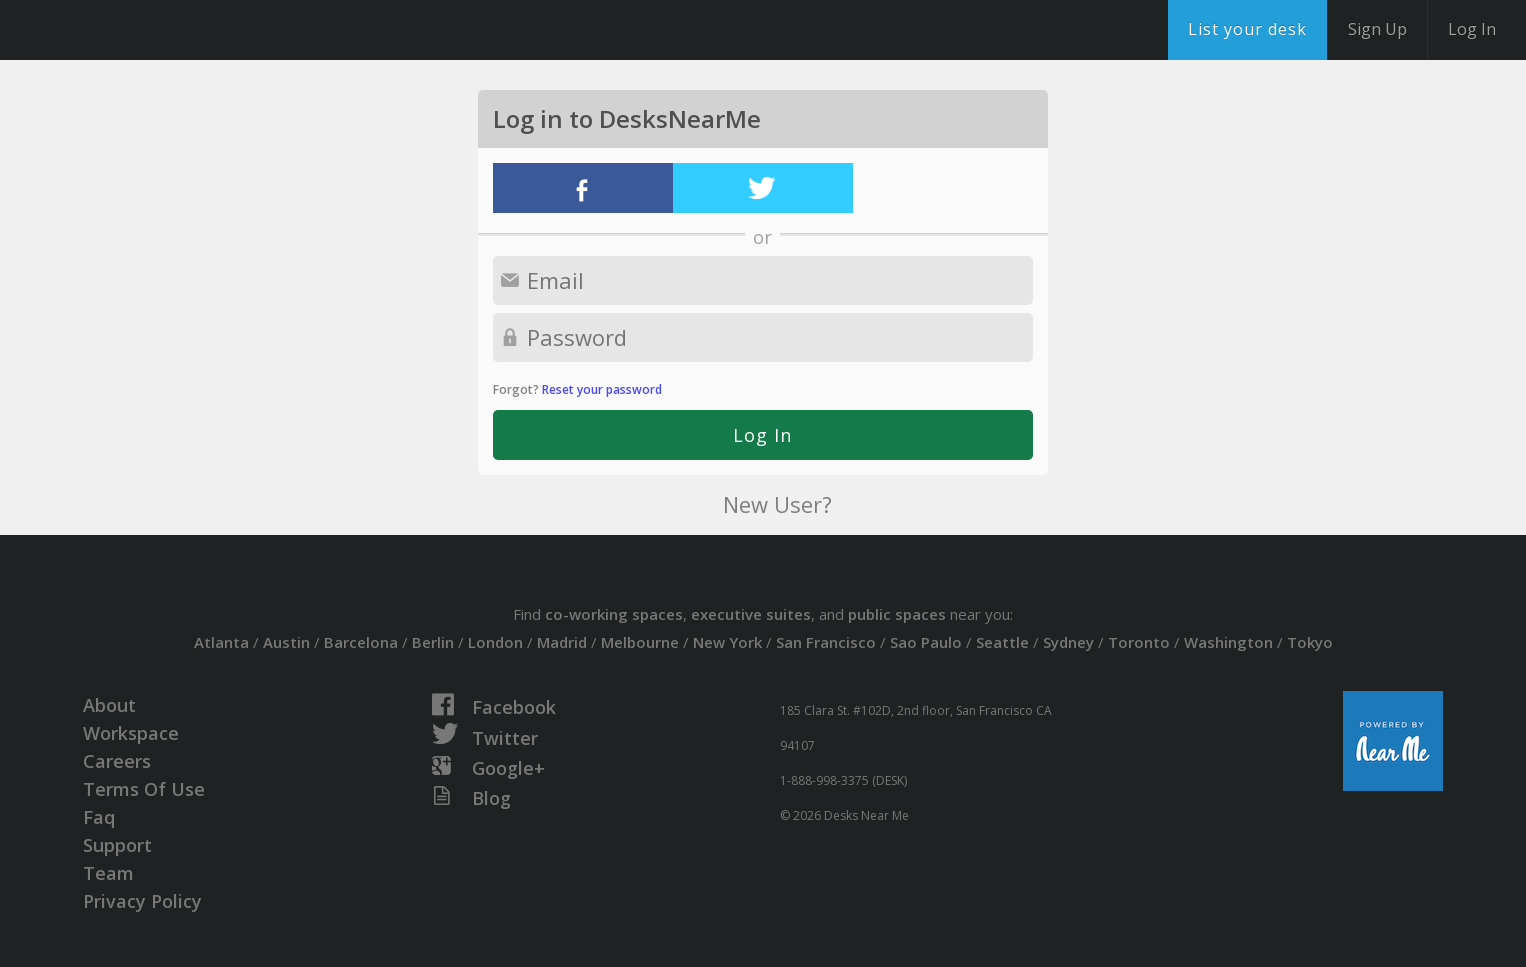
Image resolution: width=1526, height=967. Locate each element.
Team (108, 873)
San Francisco (826, 642)
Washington (1228, 642)
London (495, 642)
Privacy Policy (142, 901)
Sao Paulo (926, 642)
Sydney (1068, 642)
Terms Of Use (144, 789)
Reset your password (602, 389)
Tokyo (1310, 642)
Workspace (131, 733)
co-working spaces (614, 614)
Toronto (1139, 642)
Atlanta (221, 642)
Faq (99, 817)
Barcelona (361, 642)
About (109, 705)
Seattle (1002, 642)
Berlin (433, 642)
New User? (777, 504)
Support (117, 845)
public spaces (897, 614)
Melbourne (640, 642)
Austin (286, 642)
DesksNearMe (139, 30)
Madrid (562, 642)
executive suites (751, 614)
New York (727, 642)
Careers (117, 761)
